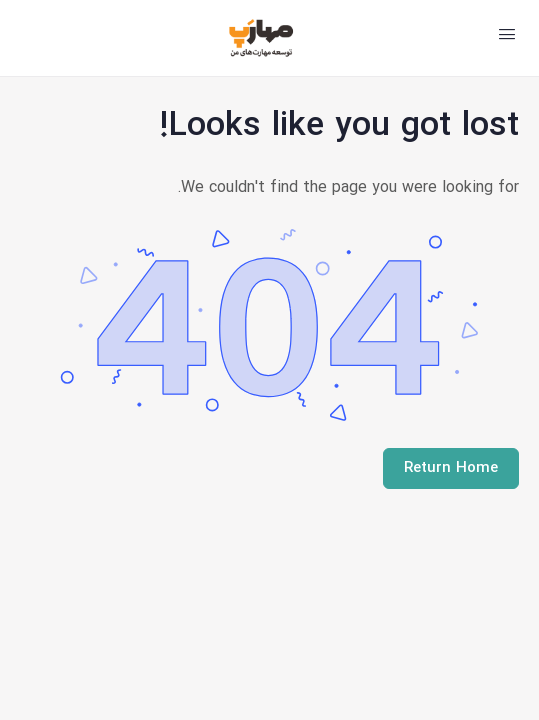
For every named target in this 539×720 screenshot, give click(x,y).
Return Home (451, 468)
